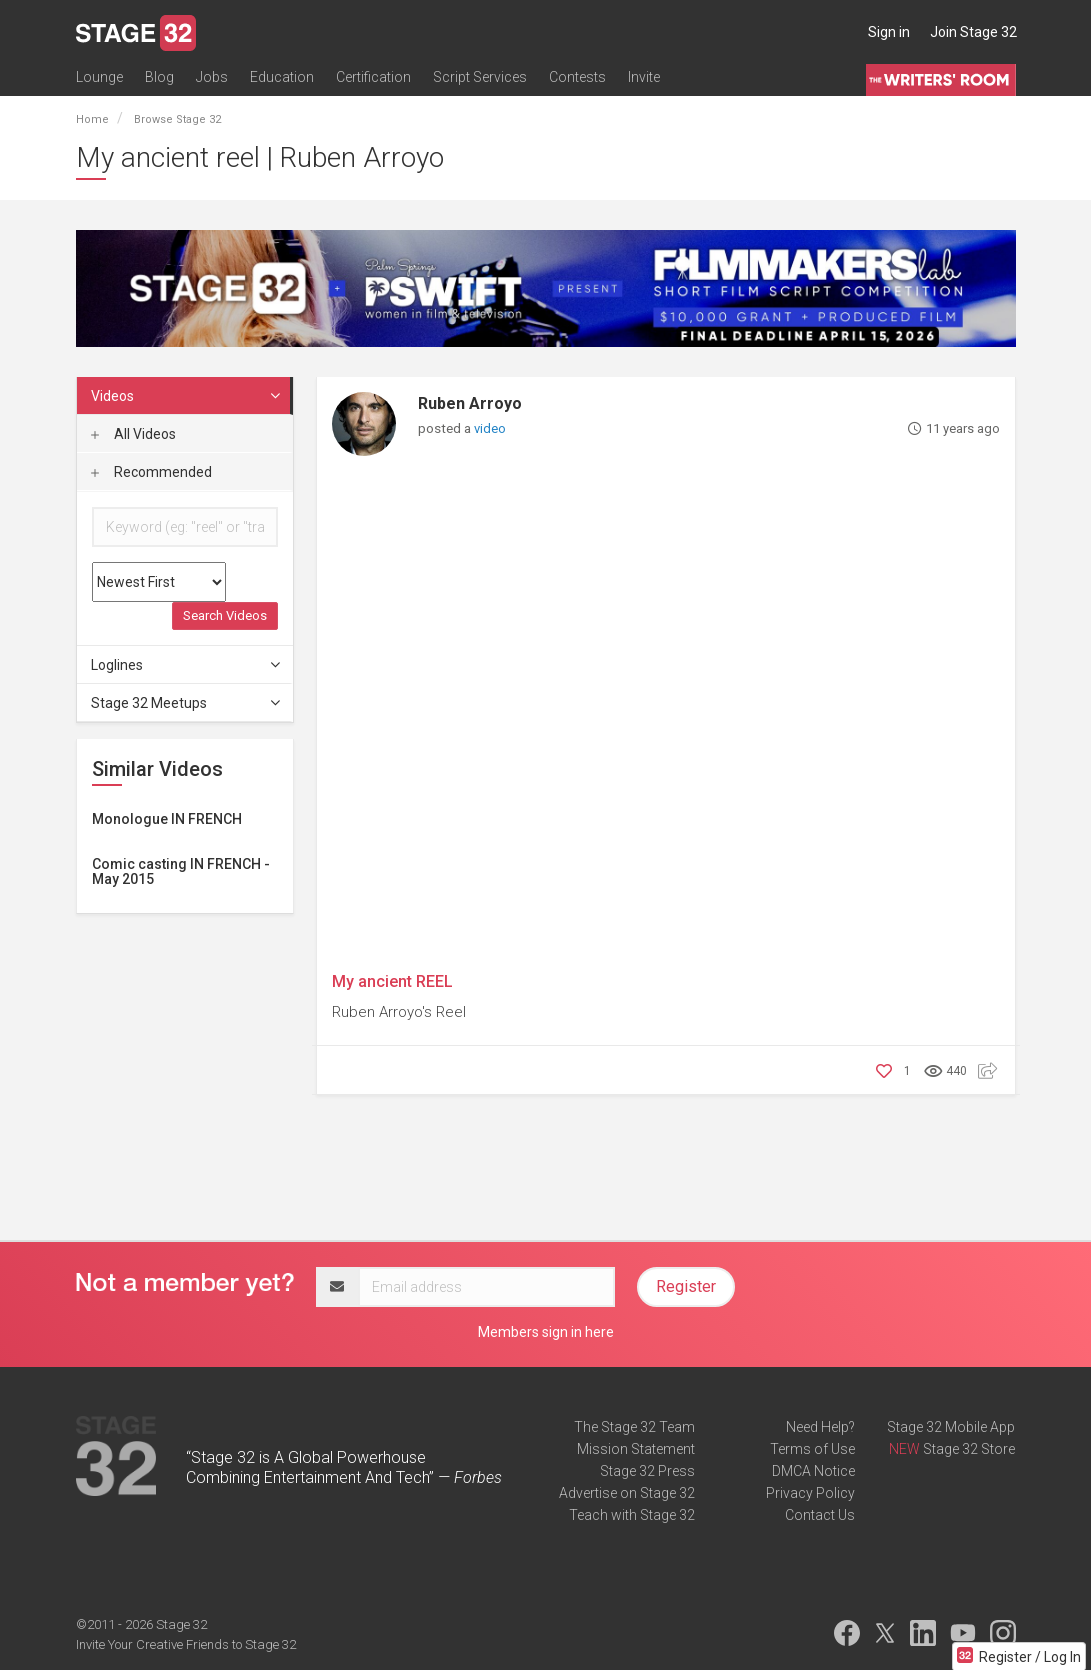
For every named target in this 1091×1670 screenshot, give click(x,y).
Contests (577, 77)
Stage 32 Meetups (187, 703)
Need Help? (820, 1427)
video (490, 428)
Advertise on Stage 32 (627, 1493)
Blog (159, 77)
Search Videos (225, 615)
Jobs (212, 77)
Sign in (889, 32)
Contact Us (820, 1515)
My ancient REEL (392, 981)
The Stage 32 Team (634, 1427)
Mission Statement (636, 1449)
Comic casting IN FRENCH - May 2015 (181, 871)
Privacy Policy (810, 1493)
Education (282, 77)
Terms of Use (812, 1449)
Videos (187, 396)
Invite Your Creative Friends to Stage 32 (186, 1644)
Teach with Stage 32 (632, 1515)
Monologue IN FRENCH (167, 819)
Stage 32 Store (969, 1449)
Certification (373, 77)
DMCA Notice (813, 1471)
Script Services (480, 77)
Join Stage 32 (973, 32)
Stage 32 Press (647, 1471)
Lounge (99, 77)
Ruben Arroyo (470, 403)
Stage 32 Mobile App (951, 1427)
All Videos (133, 434)
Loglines (187, 665)
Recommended (151, 472)
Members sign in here (546, 1332)
